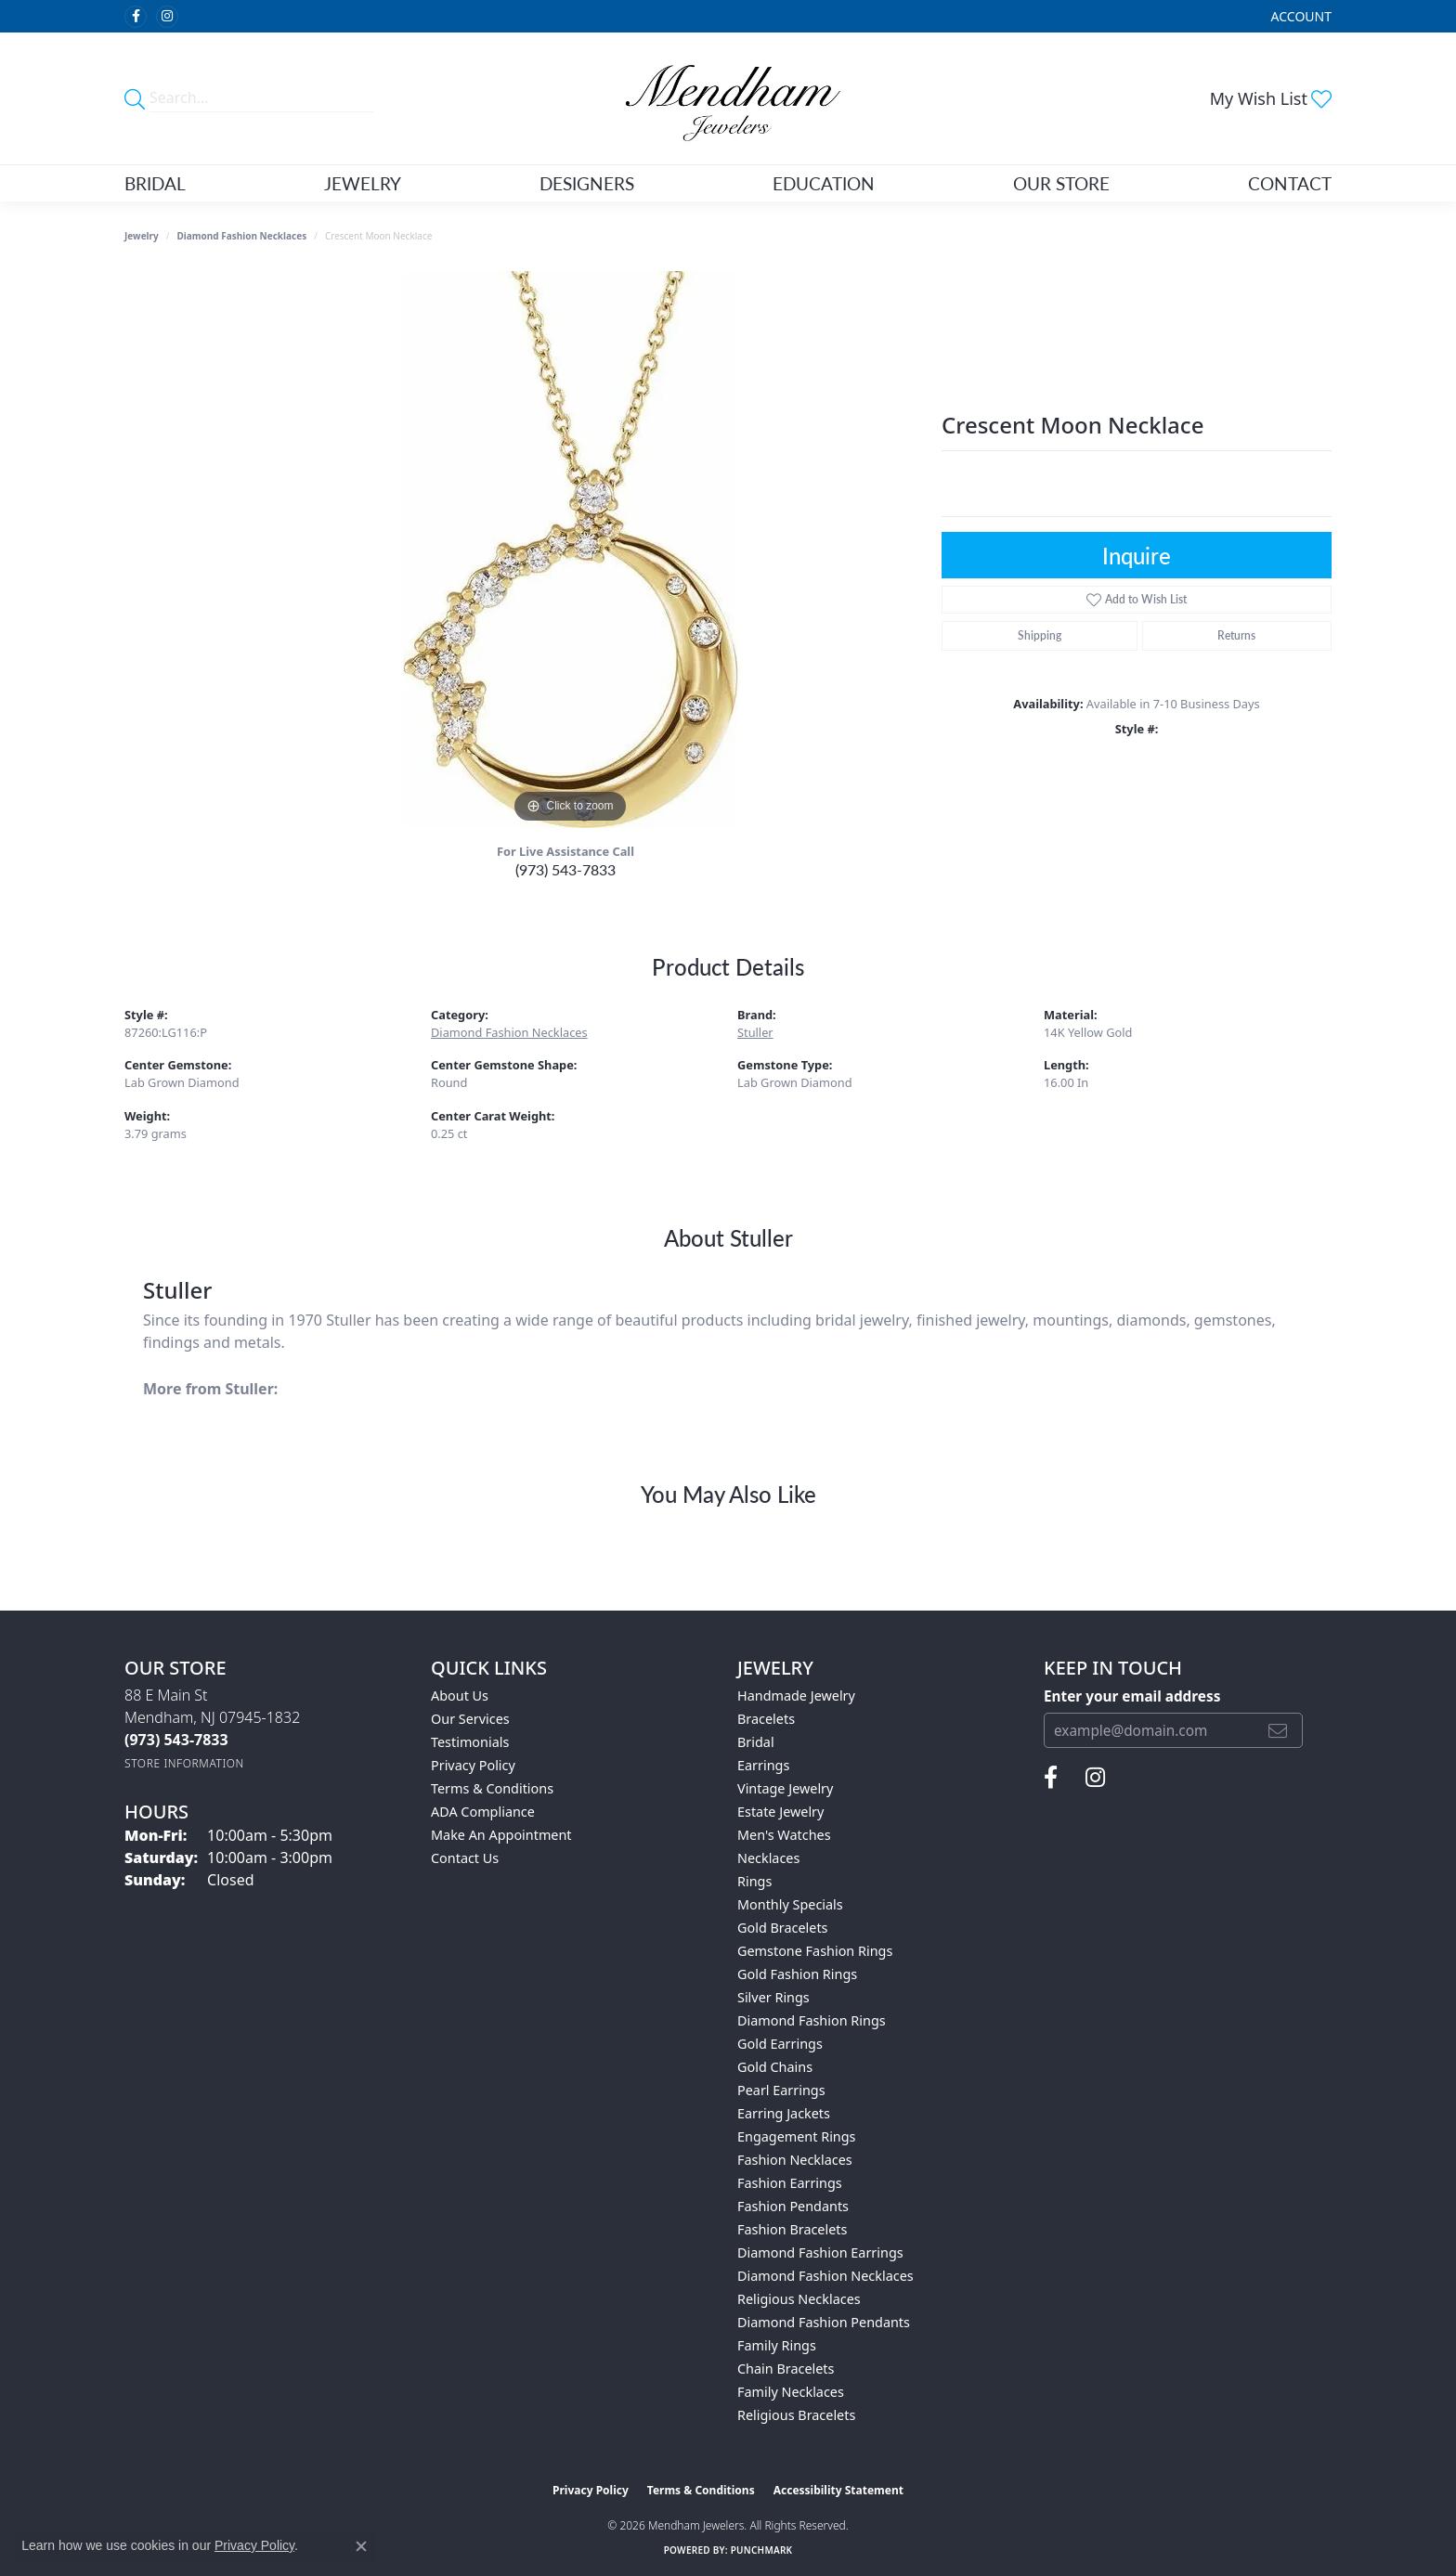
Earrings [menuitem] (763, 1765)
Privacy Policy (473, 1765)
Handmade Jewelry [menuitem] (796, 1695)
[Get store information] (184, 1763)
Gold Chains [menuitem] (774, 2067)
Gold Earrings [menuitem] (780, 2043)
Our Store (1061, 183)
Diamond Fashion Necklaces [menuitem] (825, 2276)
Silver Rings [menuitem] (773, 1997)
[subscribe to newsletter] (1278, 1730)
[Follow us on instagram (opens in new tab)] (167, 17)
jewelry (141, 235)
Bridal (155, 183)
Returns (1236, 635)
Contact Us (465, 1858)
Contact (1290, 183)
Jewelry (362, 183)
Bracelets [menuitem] (766, 1719)
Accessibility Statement (839, 2490)
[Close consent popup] (361, 2546)
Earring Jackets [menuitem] (783, 2113)
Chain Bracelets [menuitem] (785, 2368)
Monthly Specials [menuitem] (790, 1904)
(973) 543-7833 (565, 869)
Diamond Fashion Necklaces (242, 235)
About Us (459, 1695)
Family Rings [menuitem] (776, 2345)
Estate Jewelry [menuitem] (780, 1811)
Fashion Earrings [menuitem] (789, 2183)
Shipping (1039, 635)
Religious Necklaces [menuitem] (799, 2299)
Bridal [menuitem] (755, 1742)
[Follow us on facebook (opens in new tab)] (135, 17)
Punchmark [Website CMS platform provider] (762, 2550)
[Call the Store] (176, 1739)
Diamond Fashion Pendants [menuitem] (823, 2322)
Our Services (470, 1719)
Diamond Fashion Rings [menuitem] (811, 2020)
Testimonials (470, 1742)
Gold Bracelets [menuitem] (782, 1927)
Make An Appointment (501, 1835)
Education (824, 183)
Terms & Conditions (492, 1788)
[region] (570, 549)
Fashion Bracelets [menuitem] (792, 2229)
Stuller (755, 1032)
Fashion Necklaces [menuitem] (794, 2159)
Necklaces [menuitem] (768, 1858)
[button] (1300, 16)
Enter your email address (1132, 1696)
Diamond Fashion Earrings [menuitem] (820, 2252)
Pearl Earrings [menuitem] (781, 2090)
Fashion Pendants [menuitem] (793, 2206)
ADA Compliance (483, 1811)
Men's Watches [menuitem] (784, 1835)
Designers (587, 183)
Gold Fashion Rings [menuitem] (797, 1974)
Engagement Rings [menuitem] (796, 2136)
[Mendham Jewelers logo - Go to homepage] (727, 98)
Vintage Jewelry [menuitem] (785, 1788)
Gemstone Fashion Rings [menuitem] (814, 1951)
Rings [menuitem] (754, 1881)
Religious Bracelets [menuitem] (796, 2415)
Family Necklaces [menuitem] (790, 2392)
